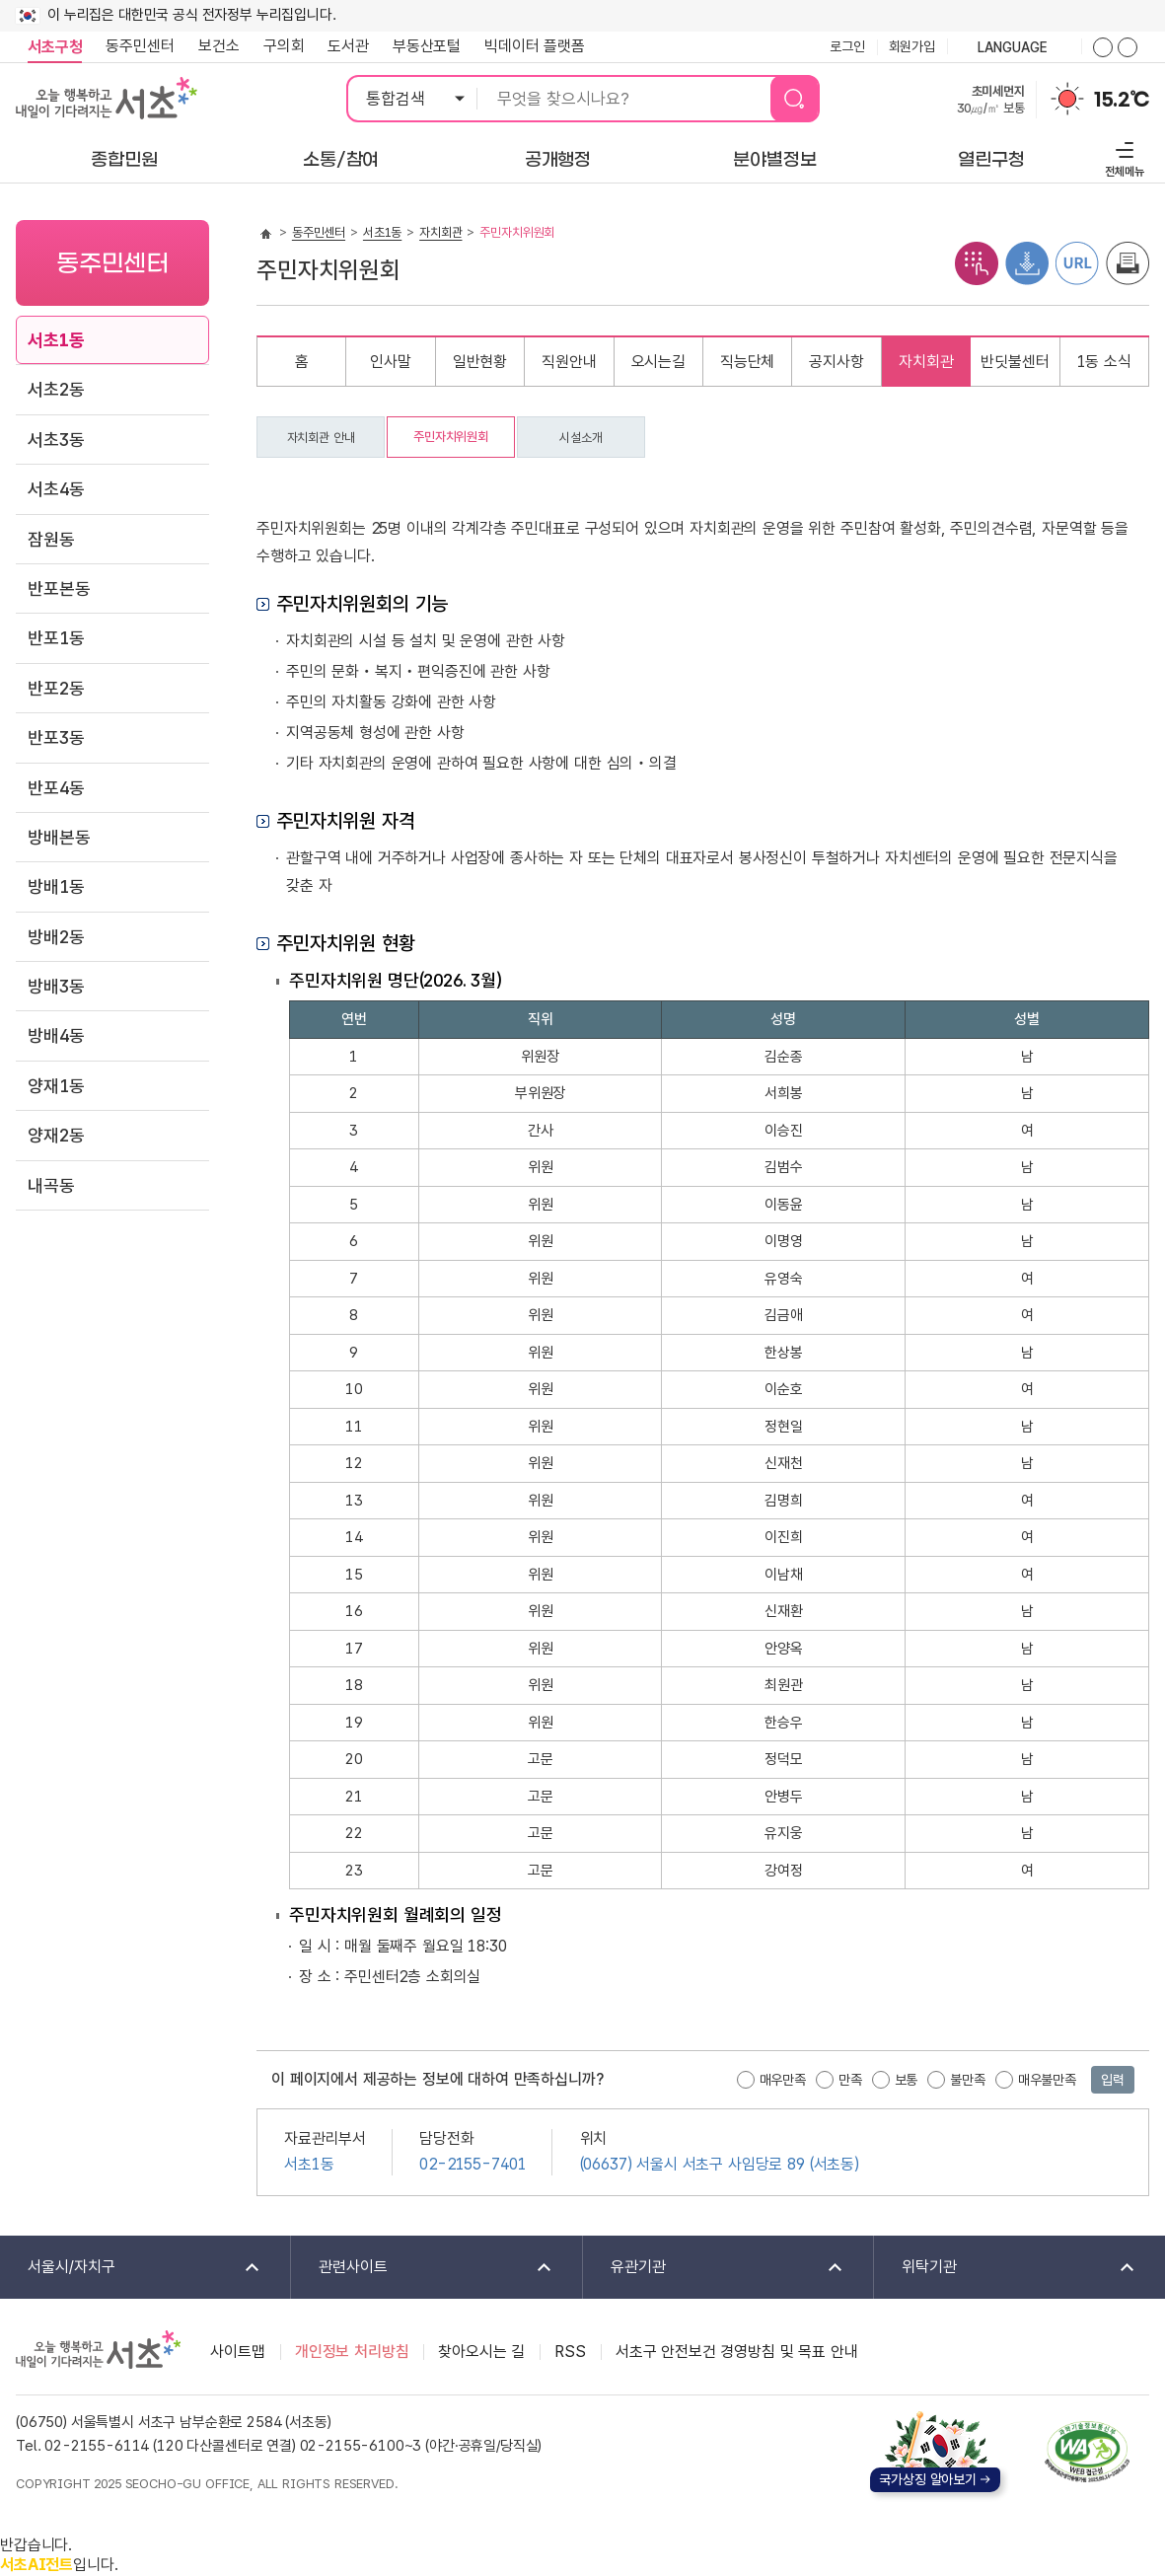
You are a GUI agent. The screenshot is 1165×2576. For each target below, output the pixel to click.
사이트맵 (237, 2351)
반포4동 (56, 787)
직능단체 (747, 361)
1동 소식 (1104, 361)
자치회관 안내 (321, 437)
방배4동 (56, 1035)
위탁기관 (1005, 2267)
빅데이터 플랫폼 (534, 46)
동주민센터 (134, 46)
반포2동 (56, 688)
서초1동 (56, 340)
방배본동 (59, 837)
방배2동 (56, 936)
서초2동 (56, 389)
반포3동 (56, 737)
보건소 (219, 46)
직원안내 (569, 361)
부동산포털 (427, 46)
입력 (1113, 2080)
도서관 (348, 46)
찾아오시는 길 (481, 2351)
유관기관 (714, 2267)
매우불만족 (1047, 2080)
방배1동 (56, 886)
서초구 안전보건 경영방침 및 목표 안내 (737, 2351)
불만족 (967, 2080)
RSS (570, 2351)
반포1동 (56, 637)
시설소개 (580, 437)
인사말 (390, 361)
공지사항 (836, 361)
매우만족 (783, 2080)
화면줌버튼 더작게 (1127, 47)
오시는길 (658, 361)
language (1014, 48)
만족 (850, 2080)
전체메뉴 (1122, 156)
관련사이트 (422, 2267)
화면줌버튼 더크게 (1103, 47)
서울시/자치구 (131, 2267)
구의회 (284, 46)
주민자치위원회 (450, 436)
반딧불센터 (1015, 361)
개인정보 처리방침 (352, 2351)
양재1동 (56, 1085)
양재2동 (56, 1135)
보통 (906, 2080)
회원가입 (912, 46)
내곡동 (51, 1185)
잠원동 (51, 539)
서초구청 (55, 46)
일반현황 (480, 361)
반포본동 (59, 588)
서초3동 (56, 439)
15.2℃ (1121, 99)
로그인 (847, 46)
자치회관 (440, 232)
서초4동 (56, 488)
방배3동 (56, 986)
